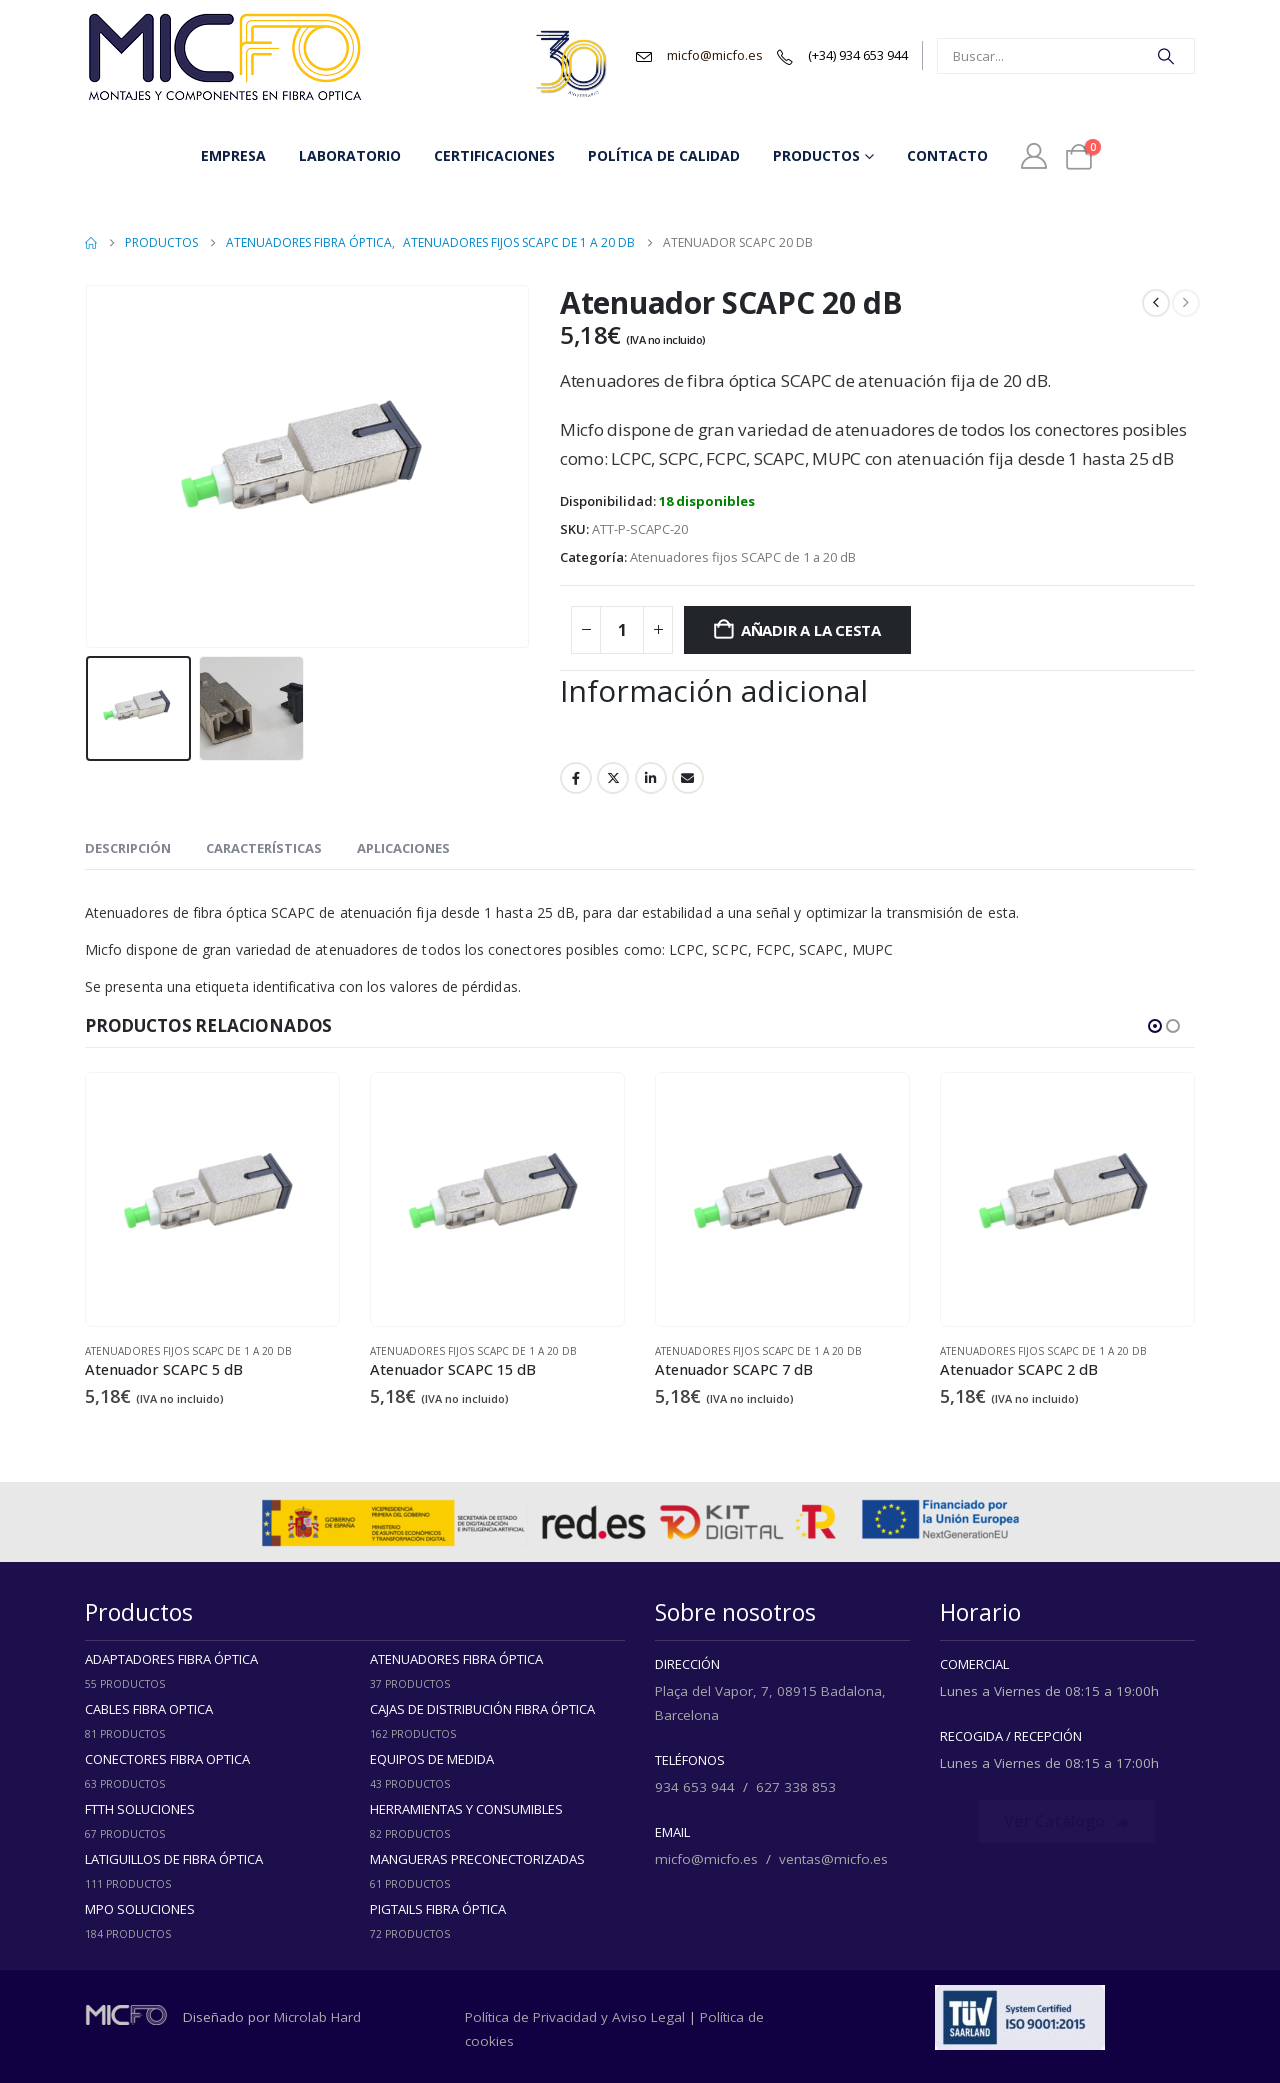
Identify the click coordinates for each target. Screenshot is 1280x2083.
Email (688, 778)
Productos (816, 155)
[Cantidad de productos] (622, 630)
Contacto (947, 155)
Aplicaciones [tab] (403, 848)
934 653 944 (695, 1787)
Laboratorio (350, 155)
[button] (1155, 1026)
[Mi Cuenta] (1033, 156)
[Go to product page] (212, 1199)
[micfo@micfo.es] (699, 56)
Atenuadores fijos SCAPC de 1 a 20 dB (743, 557)
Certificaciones (494, 155)
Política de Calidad (664, 155)
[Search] (1166, 56)
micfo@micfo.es (706, 1859)
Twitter (613, 778)
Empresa (233, 155)
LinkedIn (651, 778)
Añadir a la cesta (811, 630)
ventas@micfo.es (833, 1859)
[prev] (1156, 303)
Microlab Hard (317, 2017)
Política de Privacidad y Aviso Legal (575, 2017)
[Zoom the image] (225, 20)
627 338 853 (796, 1787)
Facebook (576, 778)
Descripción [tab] (128, 848)
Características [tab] (264, 848)
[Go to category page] (212, 1672)
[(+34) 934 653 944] (842, 56)
